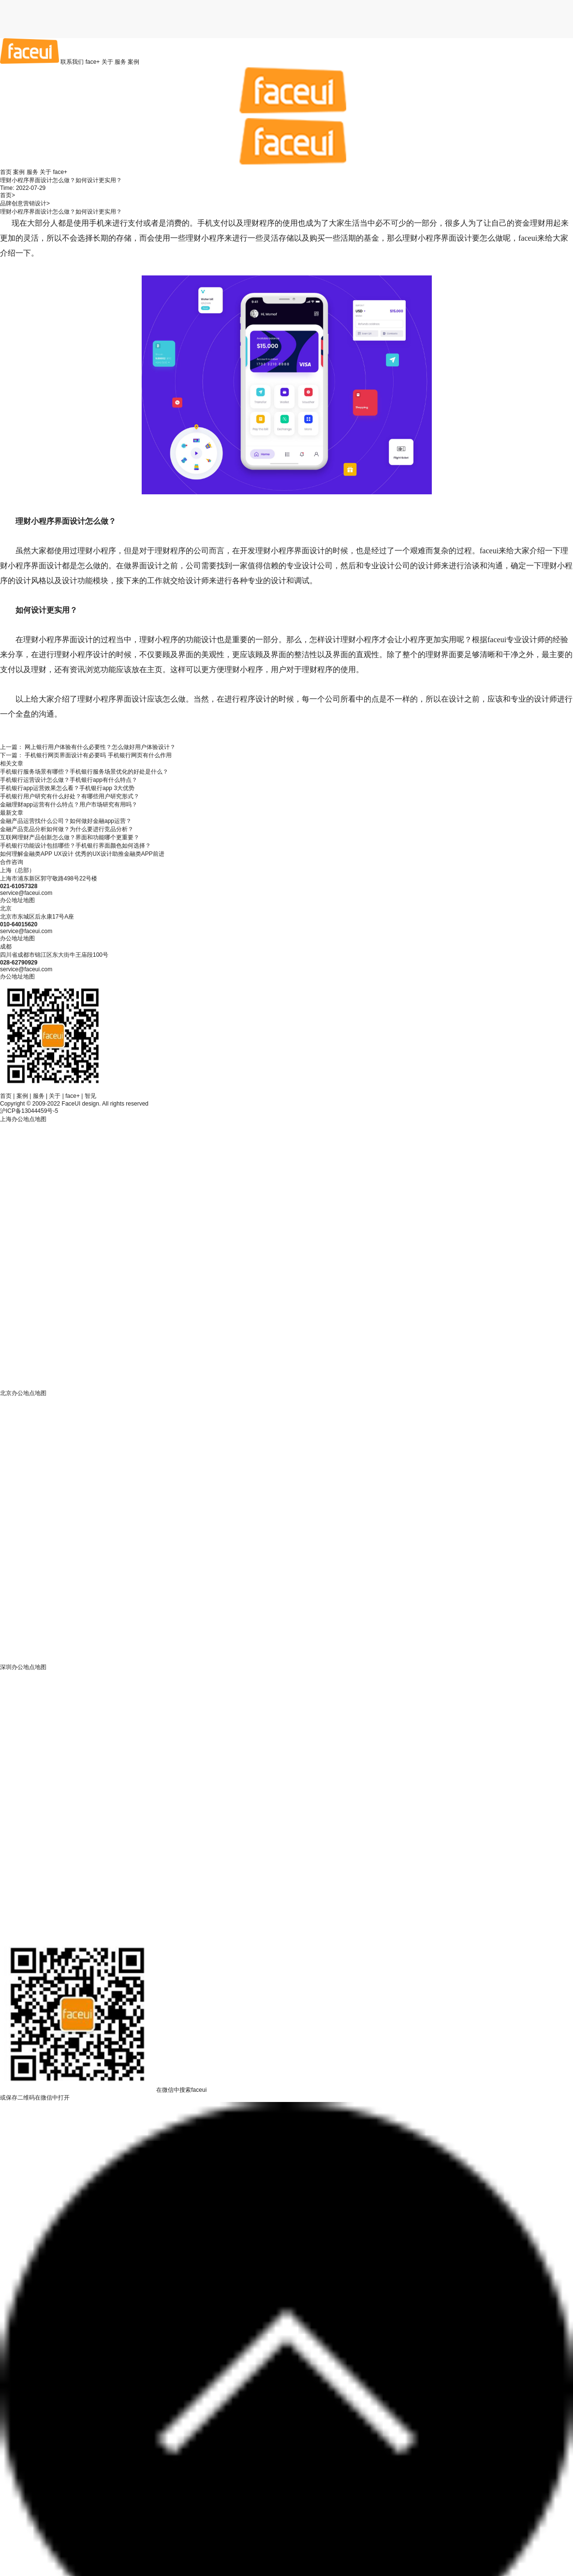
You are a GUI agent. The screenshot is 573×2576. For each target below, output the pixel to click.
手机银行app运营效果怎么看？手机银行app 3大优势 (67, 788)
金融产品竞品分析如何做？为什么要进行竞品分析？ (66, 829)
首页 (6, 172)
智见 (90, 1096)
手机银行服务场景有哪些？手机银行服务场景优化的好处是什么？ (84, 771)
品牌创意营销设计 (23, 203)
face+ (93, 61)
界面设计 (456, 238)
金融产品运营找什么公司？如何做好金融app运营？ (66, 821)
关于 (107, 61)
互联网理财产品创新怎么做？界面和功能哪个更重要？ (69, 837)
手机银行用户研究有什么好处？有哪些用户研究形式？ (69, 796)
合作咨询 (11, 862)
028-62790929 (18, 962)
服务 (120, 61)
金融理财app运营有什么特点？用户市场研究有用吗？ (68, 804)
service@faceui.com (26, 893)
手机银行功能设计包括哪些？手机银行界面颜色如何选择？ (75, 845)
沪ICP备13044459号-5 (29, 1111)
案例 (133, 61)
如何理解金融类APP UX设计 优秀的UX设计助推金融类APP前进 (82, 853)
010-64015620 (18, 924)
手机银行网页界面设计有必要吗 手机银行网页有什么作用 (98, 755)
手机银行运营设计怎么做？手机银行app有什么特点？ (68, 780)
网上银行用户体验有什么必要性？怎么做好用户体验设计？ (100, 747)
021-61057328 (18, 886)
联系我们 (72, 61)
